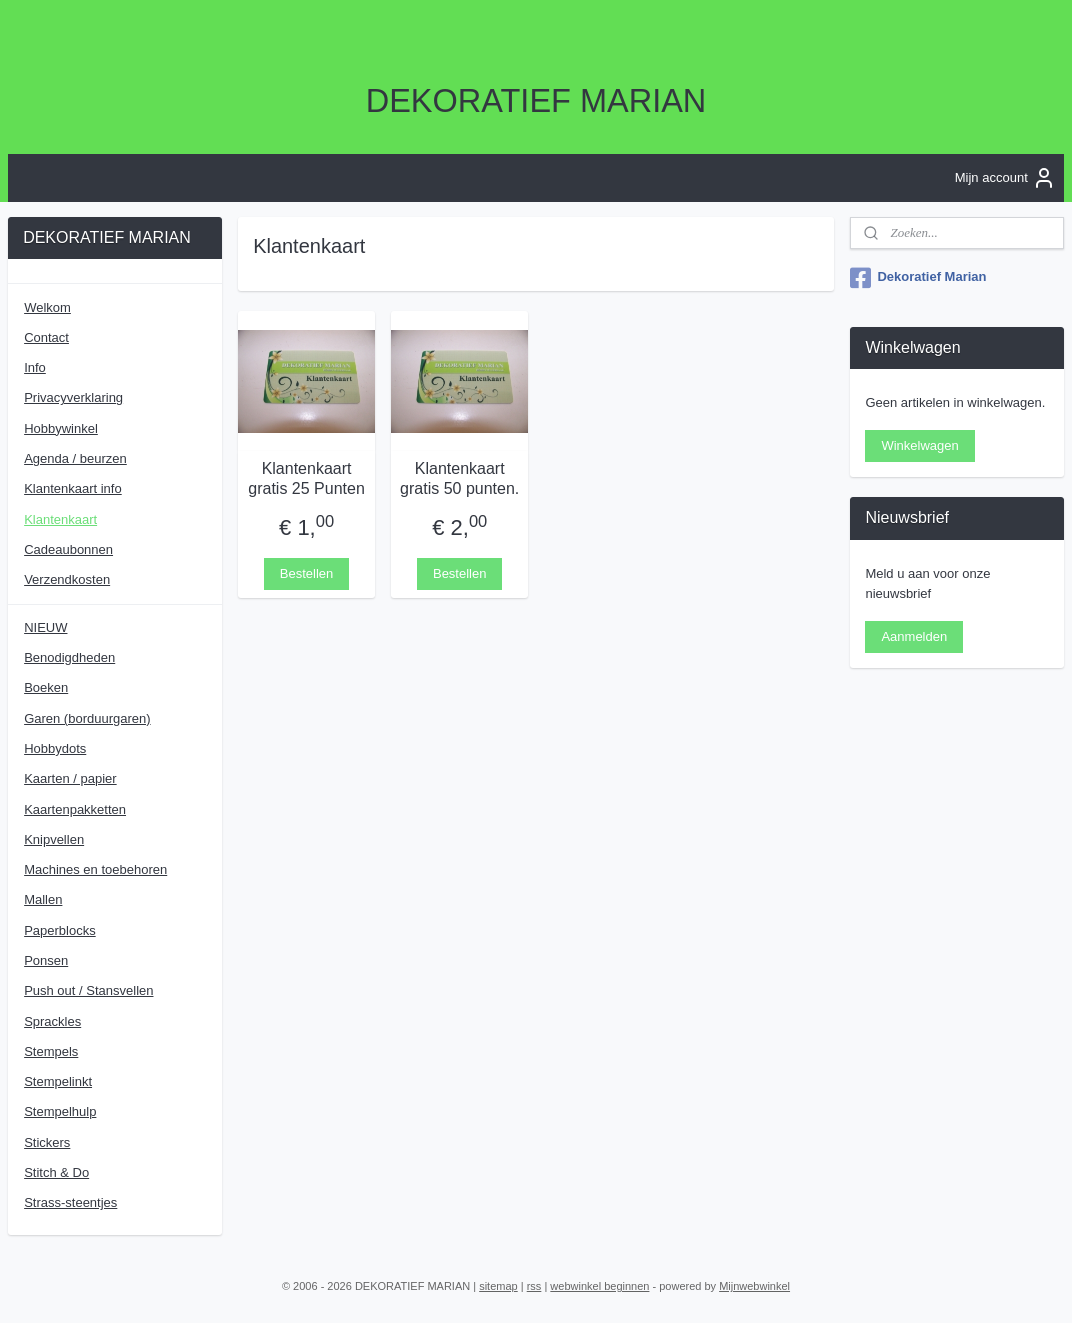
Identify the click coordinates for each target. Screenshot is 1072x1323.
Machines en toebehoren (95, 869)
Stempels (51, 1051)
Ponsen (46, 960)
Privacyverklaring (73, 397)
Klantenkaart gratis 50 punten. (459, 478)
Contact (46, 337)
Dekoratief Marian (918, 278)
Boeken (46, 687)
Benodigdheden (69, 657)
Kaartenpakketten (75, 809)
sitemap (498, 1286)
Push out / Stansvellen (88, 990)
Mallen (43, 899)
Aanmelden (914, 636)
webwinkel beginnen (599, 1286)
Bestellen (306, 572)
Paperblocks (60, 930)
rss (534, 1286)
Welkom (47, 307)
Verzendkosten (67, 579)
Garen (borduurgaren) (87, 718)
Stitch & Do (56, 1172)
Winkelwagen (919, 445)
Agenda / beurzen (75, 458)
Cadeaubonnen (68, 549)
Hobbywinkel (61, 428)
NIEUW (45, 627)
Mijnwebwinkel (754, 1286)
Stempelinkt (58, 1081)
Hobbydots (55, 748)
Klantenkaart (60, 519)
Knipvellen (54, 839)
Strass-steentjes (70, 1202)
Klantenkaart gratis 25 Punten (306, 478)
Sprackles (52, 1021)
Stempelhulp (60, 1111)
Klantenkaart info (73, 488)
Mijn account (1005, 178)
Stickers (47, 1142)
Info (35, 367)
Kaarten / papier (70, 778)
